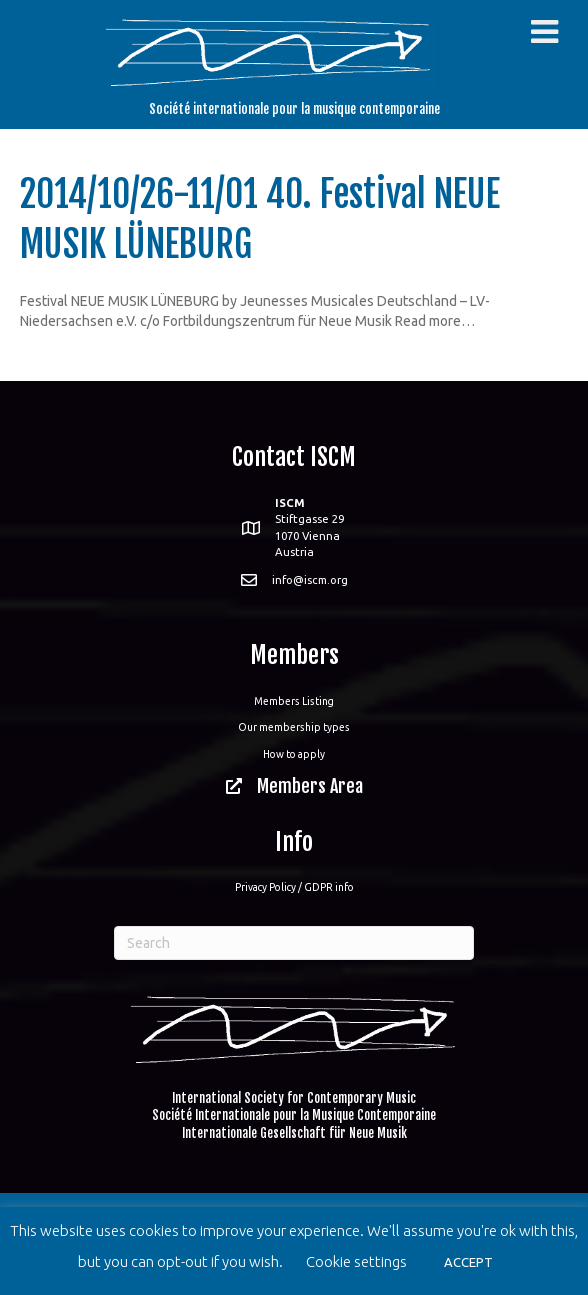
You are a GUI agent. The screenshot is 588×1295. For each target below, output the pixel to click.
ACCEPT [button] (468, 1262)
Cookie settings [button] (356, 1261)
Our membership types (294, 727)
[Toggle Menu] (544, 32)
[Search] (294, 943)
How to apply (294, 754)
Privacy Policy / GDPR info (294, 887)
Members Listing (294, 701)
